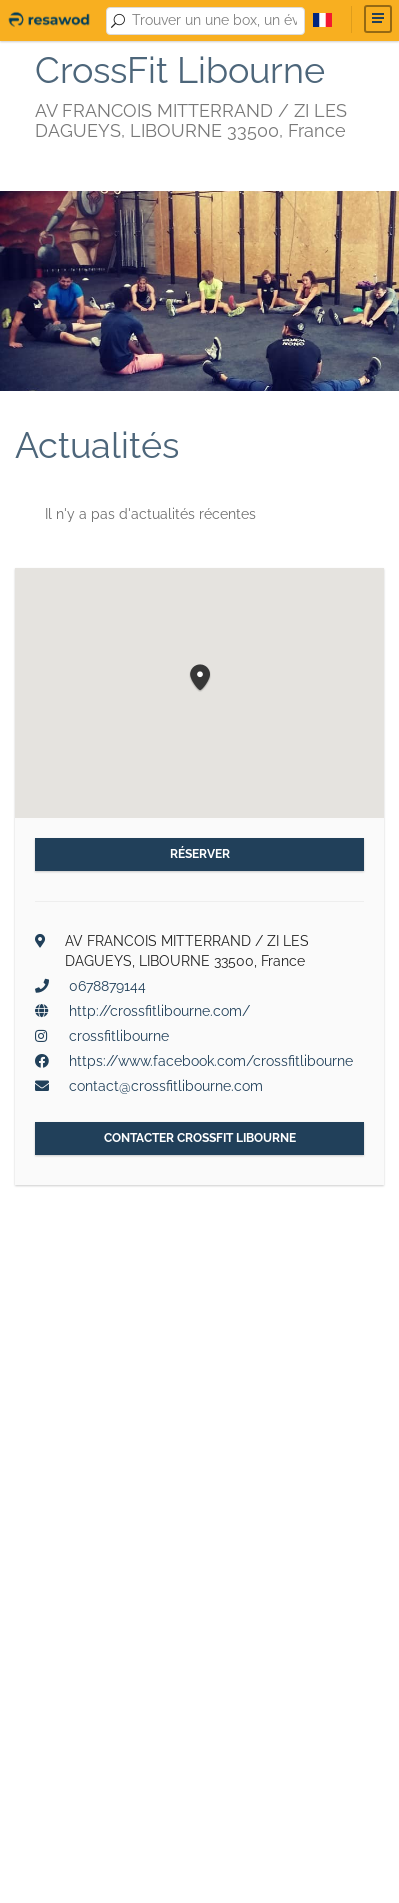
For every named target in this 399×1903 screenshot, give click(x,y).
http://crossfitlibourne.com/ (159, 1011)
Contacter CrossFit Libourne (200, 1138)
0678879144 (107, 986)
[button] (200, 678)
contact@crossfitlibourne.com (166, 1086)
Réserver (200, 854)
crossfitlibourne (119, 1036)
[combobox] (215, 21)
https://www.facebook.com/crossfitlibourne (211, 1061)
